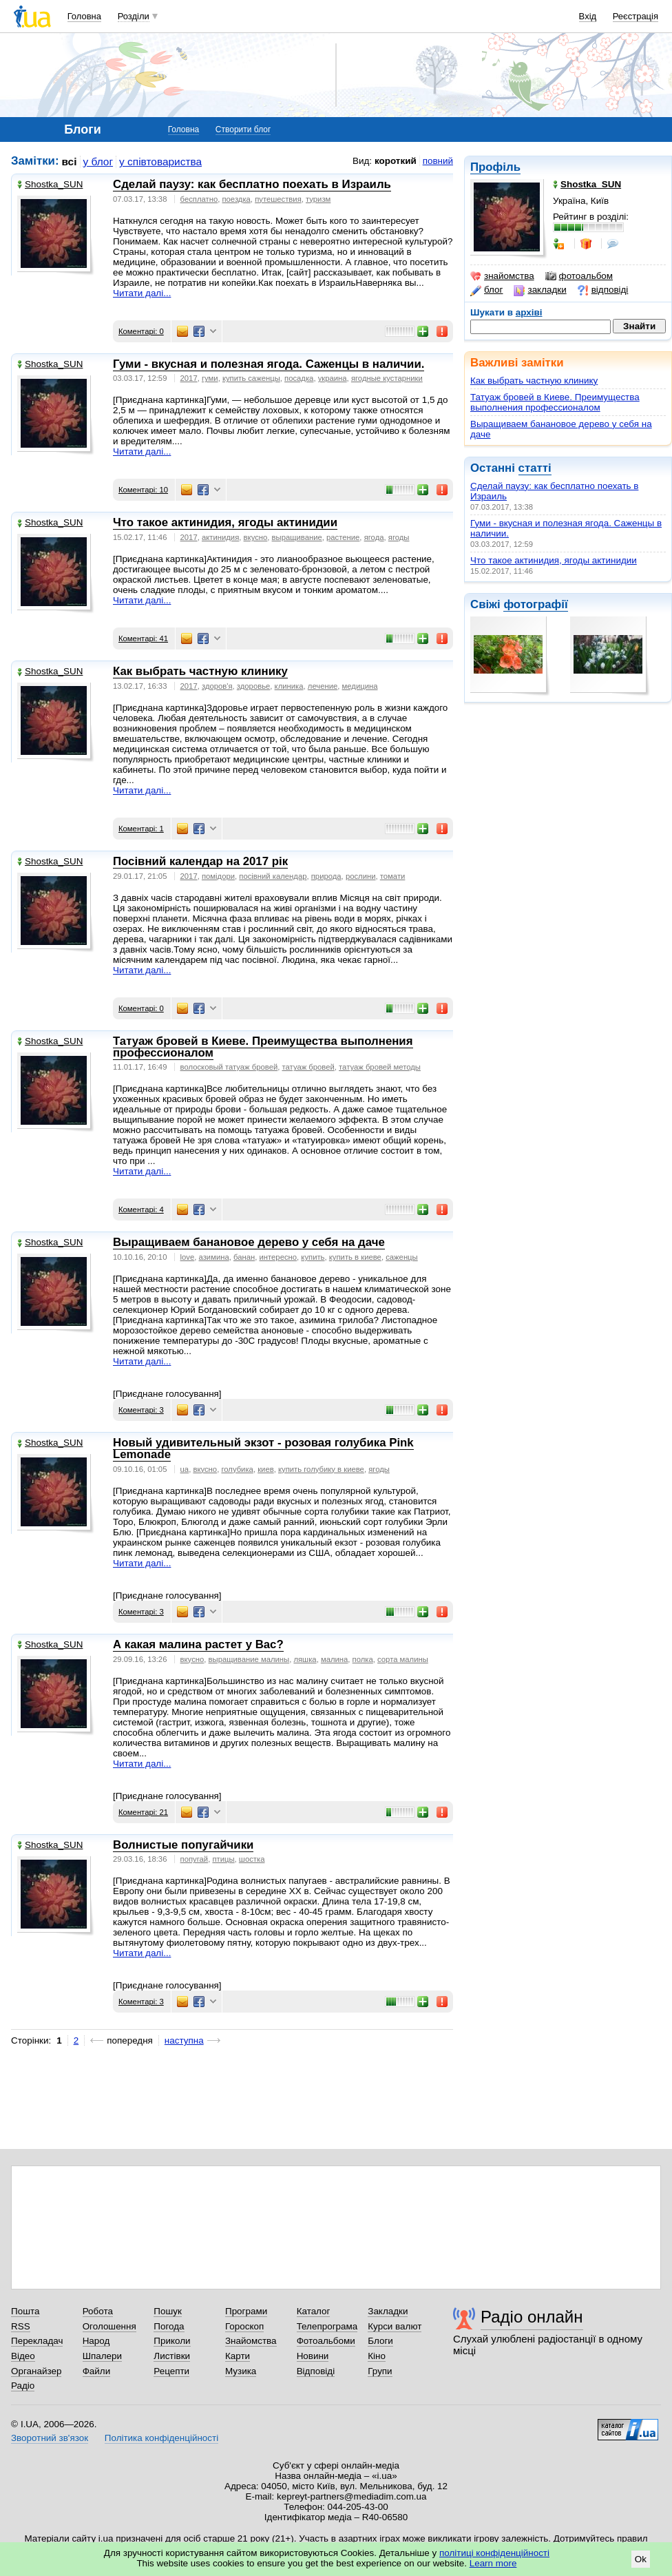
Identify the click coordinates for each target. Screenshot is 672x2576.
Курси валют (394, 2326)
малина (334, 1659)
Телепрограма (327, 2326)
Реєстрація (635, 16)
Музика (240, 2371)
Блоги (380, 2341)
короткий (396, 161)
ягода (374, 537)
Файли (97, 2371)
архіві (529, 312)
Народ (96, 2341)
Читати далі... (142, 293)
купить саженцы (251, 378)
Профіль (495, 167)
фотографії (535, 604)
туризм (318, 199)
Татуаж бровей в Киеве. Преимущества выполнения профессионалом (555, 402)
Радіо (22, 2385)
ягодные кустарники (387, 378)
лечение (322, 686)
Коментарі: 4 (141, 1209)
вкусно (256, 537)
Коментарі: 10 (143, 490)
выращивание (297, 537)
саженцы (402, 1257)
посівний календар (272, 876)
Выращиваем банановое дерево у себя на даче (249, 1242)
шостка (252, 1859)
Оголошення (109, 2326)
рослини (361, 876)
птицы (223, 1859)
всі (69, 161)
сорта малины (402, 1659)
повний (438, 161)
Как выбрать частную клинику (534, 380)
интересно (278, 1257)
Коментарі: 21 (143, 1812)
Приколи (172, 2341)
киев (266, 1469)
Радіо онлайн (532, 2316)
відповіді (603, 289)
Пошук (168, 2311)
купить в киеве (355, 1257)
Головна (84, 16)
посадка (298, 378)
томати (393, 876)
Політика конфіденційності (161, 2438)
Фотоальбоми (326, 2341)
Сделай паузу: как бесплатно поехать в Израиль (252, 184)
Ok (641, 2559)
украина (332, 378)
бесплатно (199, 199)
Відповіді (316, 2371)
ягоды (399, 537)
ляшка (304, 1659)
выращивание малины (249, 1659)
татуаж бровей (308, 1067)
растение (342, 537)
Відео (23, 2356)
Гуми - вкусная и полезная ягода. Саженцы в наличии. (268, 364)
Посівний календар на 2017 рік (200, 861)
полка (363, 1659)
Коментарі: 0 (141, 331)
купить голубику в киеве (321, 1469)
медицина (360, 686)
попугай (194, 1859)
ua (184, 1469)
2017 (189, 378)
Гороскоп (244, 2326)
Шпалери (102, 2356)
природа (326, 876)
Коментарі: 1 (141, 828)
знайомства (502, 276)
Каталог (313, 2311)
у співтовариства (160, 161)
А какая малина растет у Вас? (198, 1644)
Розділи (133, 16)
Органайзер (36, 2371)
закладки (540, 289)
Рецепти (171, 2371)
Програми (246, 2311)
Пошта (25, 2311)
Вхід (588, 16)
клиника (289, 686)
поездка (236, 199)
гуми (210, 378)
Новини (313, 2356)
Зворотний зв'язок (49, 2438)
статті (535, 468)
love (187, 1257)
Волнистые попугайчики (183, 1844)
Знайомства (251, 2341)
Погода (169, 2326)
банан (244, 1257)
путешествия (278, 199)
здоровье (253, 686)
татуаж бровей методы (380, 1067)
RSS (20, 2326)
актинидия (220, 537)
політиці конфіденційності (494, 2553)
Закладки (388, 2311)
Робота (98, 2311)
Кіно (377, 2356)
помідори (218, 876)
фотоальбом (579, 276)
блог (486, 289)
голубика (237, 1469)
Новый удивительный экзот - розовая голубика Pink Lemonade (263, 1448)
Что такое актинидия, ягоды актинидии (553, 560)
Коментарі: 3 (141, 1410)
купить (312, 1257)
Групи (380, 2371)
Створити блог (243, 129)
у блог (98, 161)
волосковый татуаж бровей (229, 1067)
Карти (237, 2356)
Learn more (493, 2563)
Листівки (172, 2356)
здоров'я (217, 686)
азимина (214, 1257)
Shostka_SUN (50, 184)
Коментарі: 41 (143, 638)
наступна (184, 2040)
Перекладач (37, 2341)
